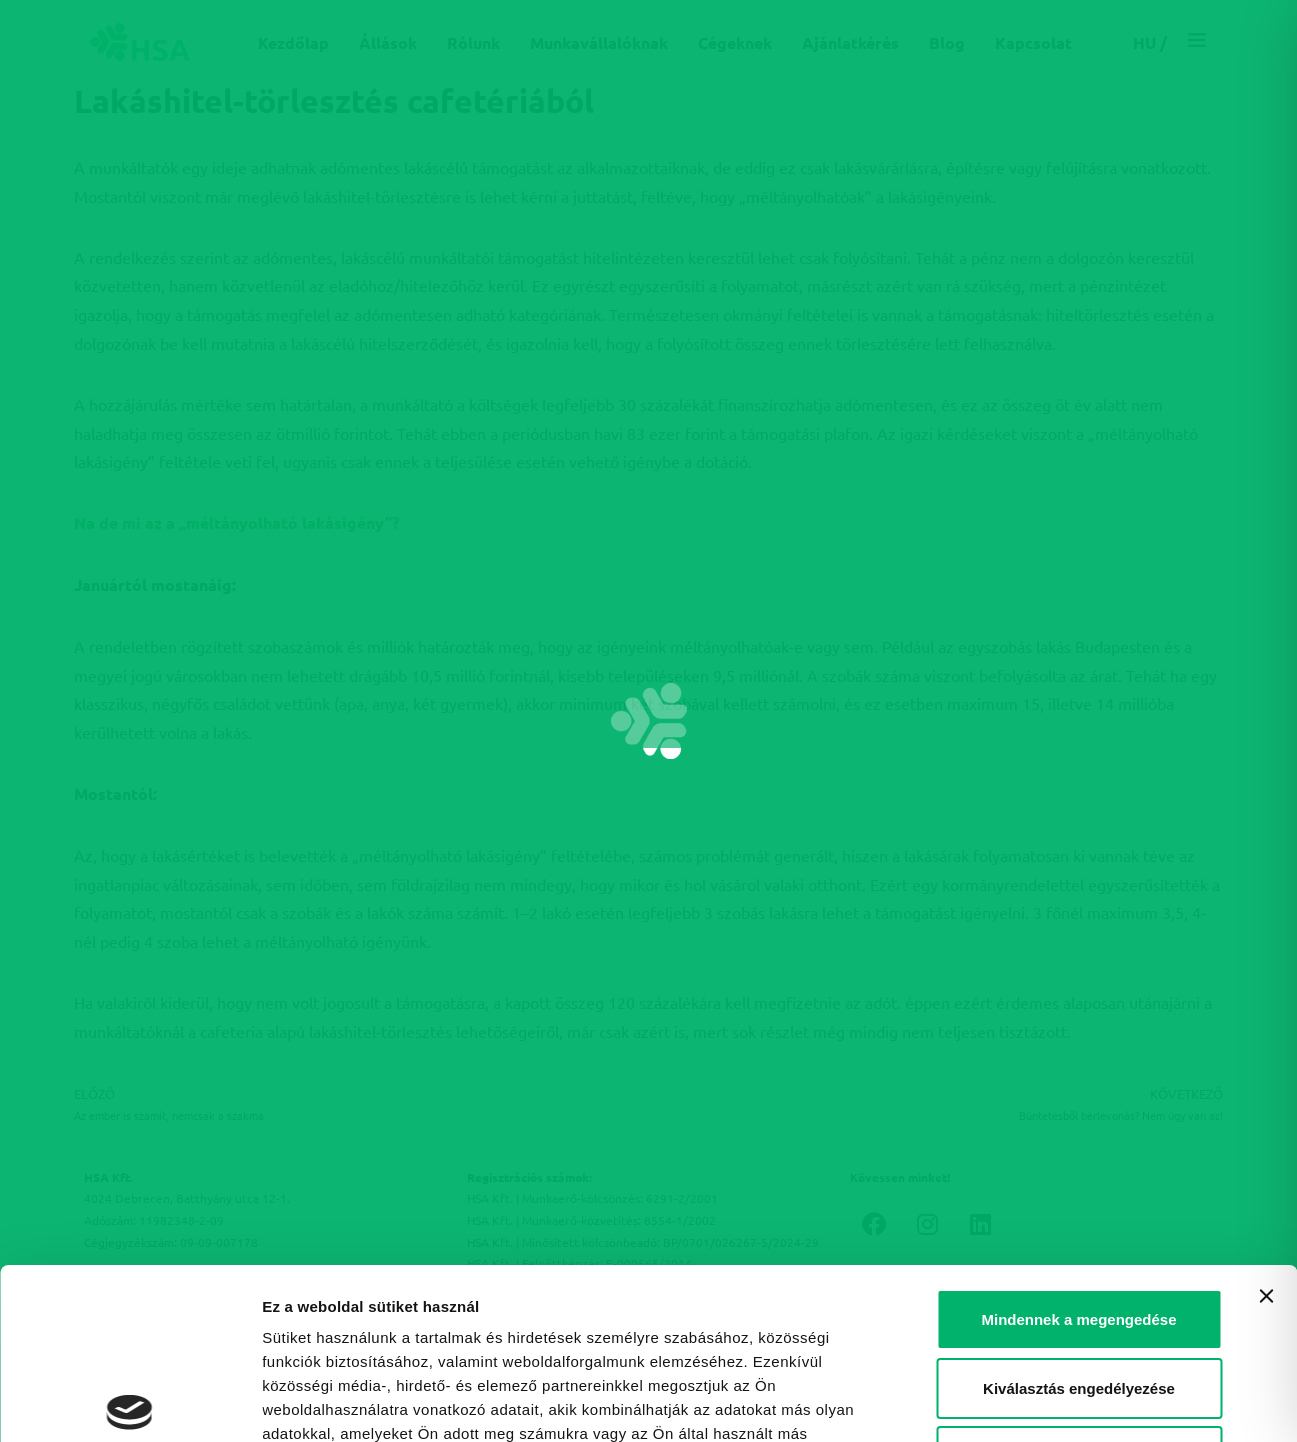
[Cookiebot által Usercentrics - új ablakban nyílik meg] (129, 1403)
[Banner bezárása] (1266, 1119)
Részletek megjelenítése (349, 1402)
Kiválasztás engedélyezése (1079, 1211)
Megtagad (1079, 1279)
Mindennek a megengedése (1078, 1142)
